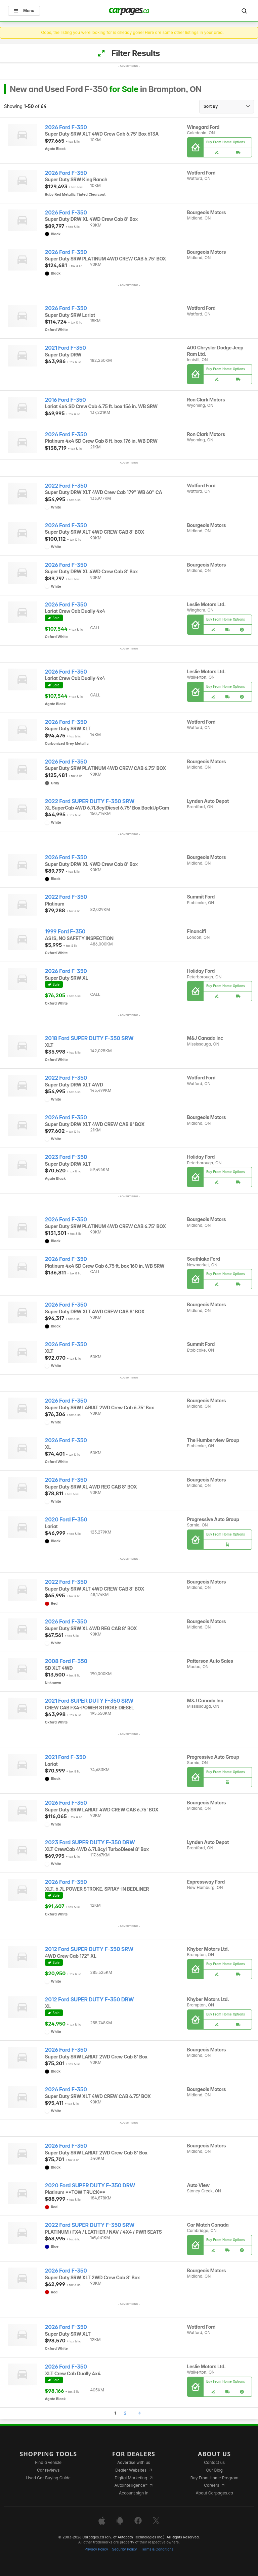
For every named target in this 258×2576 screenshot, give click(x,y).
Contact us (214, 2462)
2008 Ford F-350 (66, 1661)
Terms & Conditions (157, 2549)
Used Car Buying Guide (48, 2477)
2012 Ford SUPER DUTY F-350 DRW (89, 1999)
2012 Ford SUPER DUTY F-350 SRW (89, 1949)
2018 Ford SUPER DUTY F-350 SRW (89, 1038)
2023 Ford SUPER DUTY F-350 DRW (90, 1842)
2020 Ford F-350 (66, 1519)
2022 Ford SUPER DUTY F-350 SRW (90, 801)
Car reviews (48, 2470)
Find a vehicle (48, 2462)
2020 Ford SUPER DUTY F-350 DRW (90, 2185)
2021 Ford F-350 (65, 348)
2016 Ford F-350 (65, 400)
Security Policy (124, 2549)
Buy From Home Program (214, 2477)
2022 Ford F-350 (66, 486)
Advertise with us (133, 2462)
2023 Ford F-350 (66, 1157)
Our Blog (214, 2470)
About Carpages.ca (214, 2492)
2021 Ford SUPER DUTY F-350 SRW (89, 1701)
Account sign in (133, 2492)
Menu (24, 10)
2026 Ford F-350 (66, 127)
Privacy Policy (96, 2549)
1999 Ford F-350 (65, 931)
